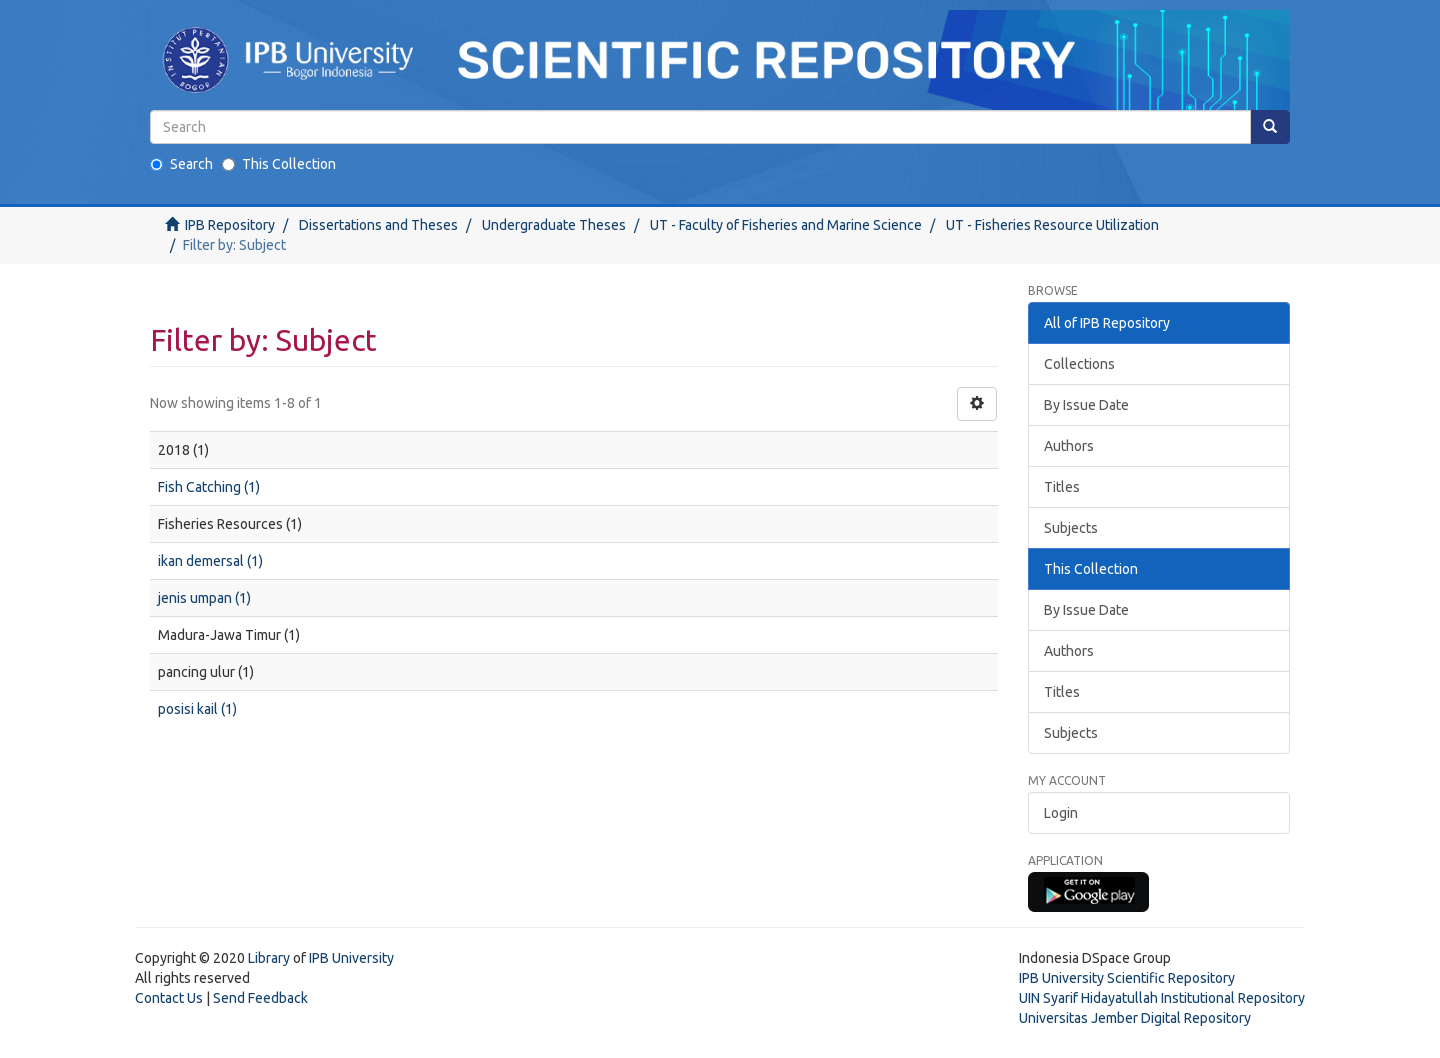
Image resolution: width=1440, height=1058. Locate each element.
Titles (1062, 487)
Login (1061, 813)
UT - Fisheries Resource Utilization (1052, 225)
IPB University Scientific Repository (1127, 978)
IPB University (351, 958)
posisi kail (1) (197, 709)
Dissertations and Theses (378, 225)
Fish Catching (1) (209, 487)
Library (269, 958)
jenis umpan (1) (204, 598)
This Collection (279, 164)
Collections (1079, 364)
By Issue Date (1086, 405)
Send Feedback (260, 998)
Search (181, 164)
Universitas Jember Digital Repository (1135, 1018)
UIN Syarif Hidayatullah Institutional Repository (1162, 998)
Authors (1069, 446)
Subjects (1071, 528)
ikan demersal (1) (210, 561)
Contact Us (169, 998)
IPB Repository (230, 225)
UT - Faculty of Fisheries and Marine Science (786, 225)
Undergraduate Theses (554, 225)
